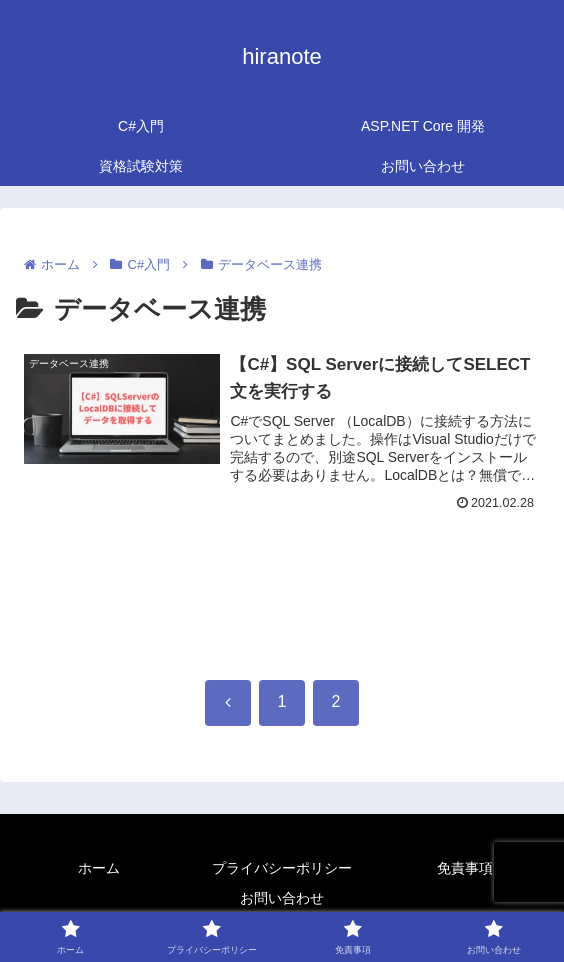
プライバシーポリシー (282, 868)
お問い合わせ (282, 898)
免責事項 (465, 868)
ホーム (99, 868)
